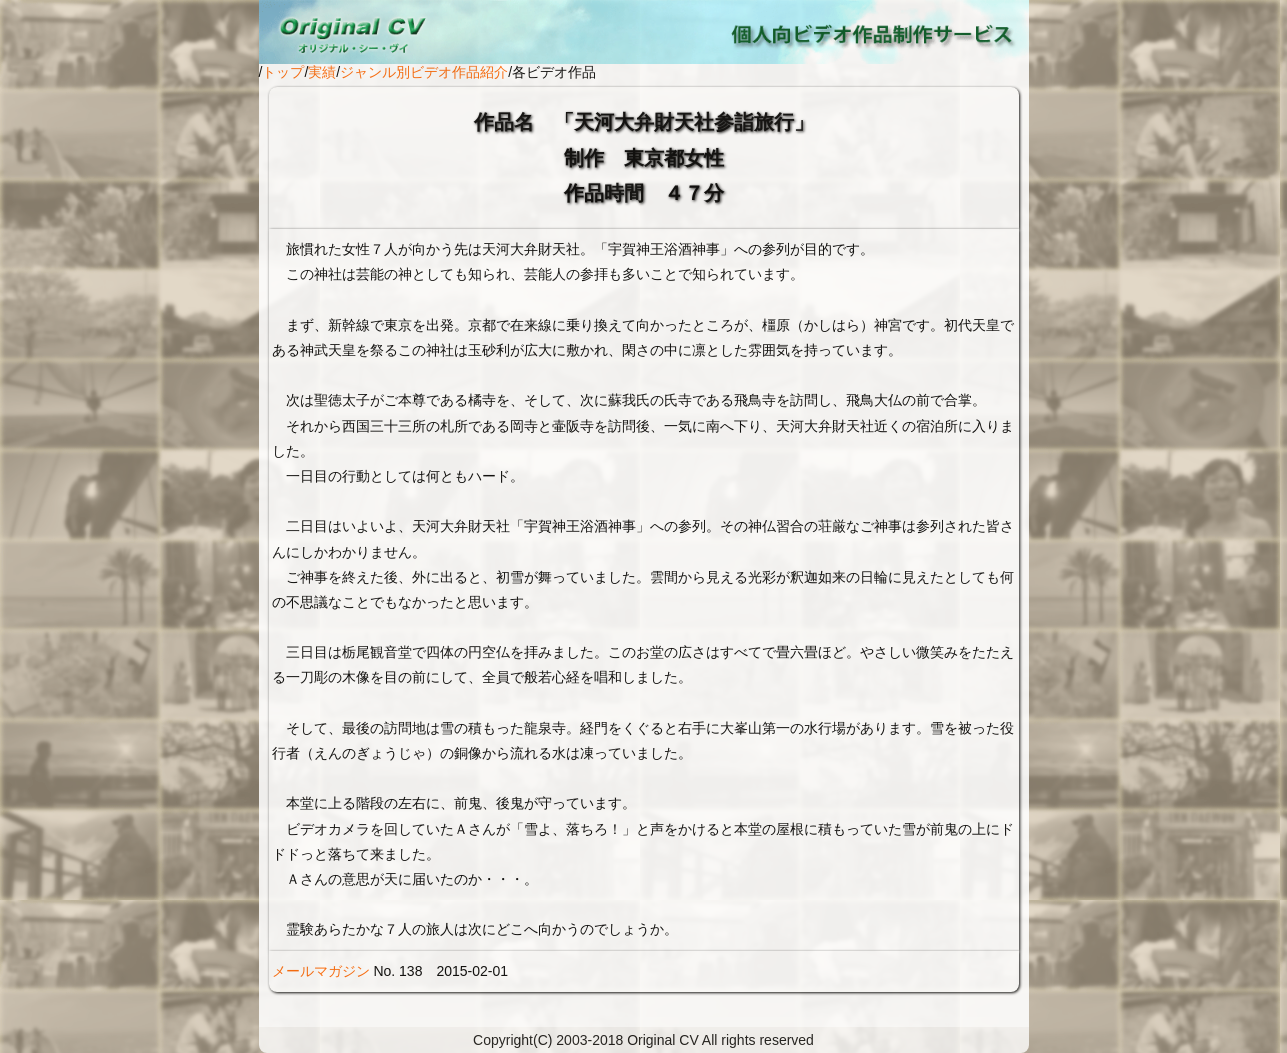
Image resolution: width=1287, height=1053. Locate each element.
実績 (322, 72)
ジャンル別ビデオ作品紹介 (424, 72)
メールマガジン (321, 971)
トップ (283, 72)
